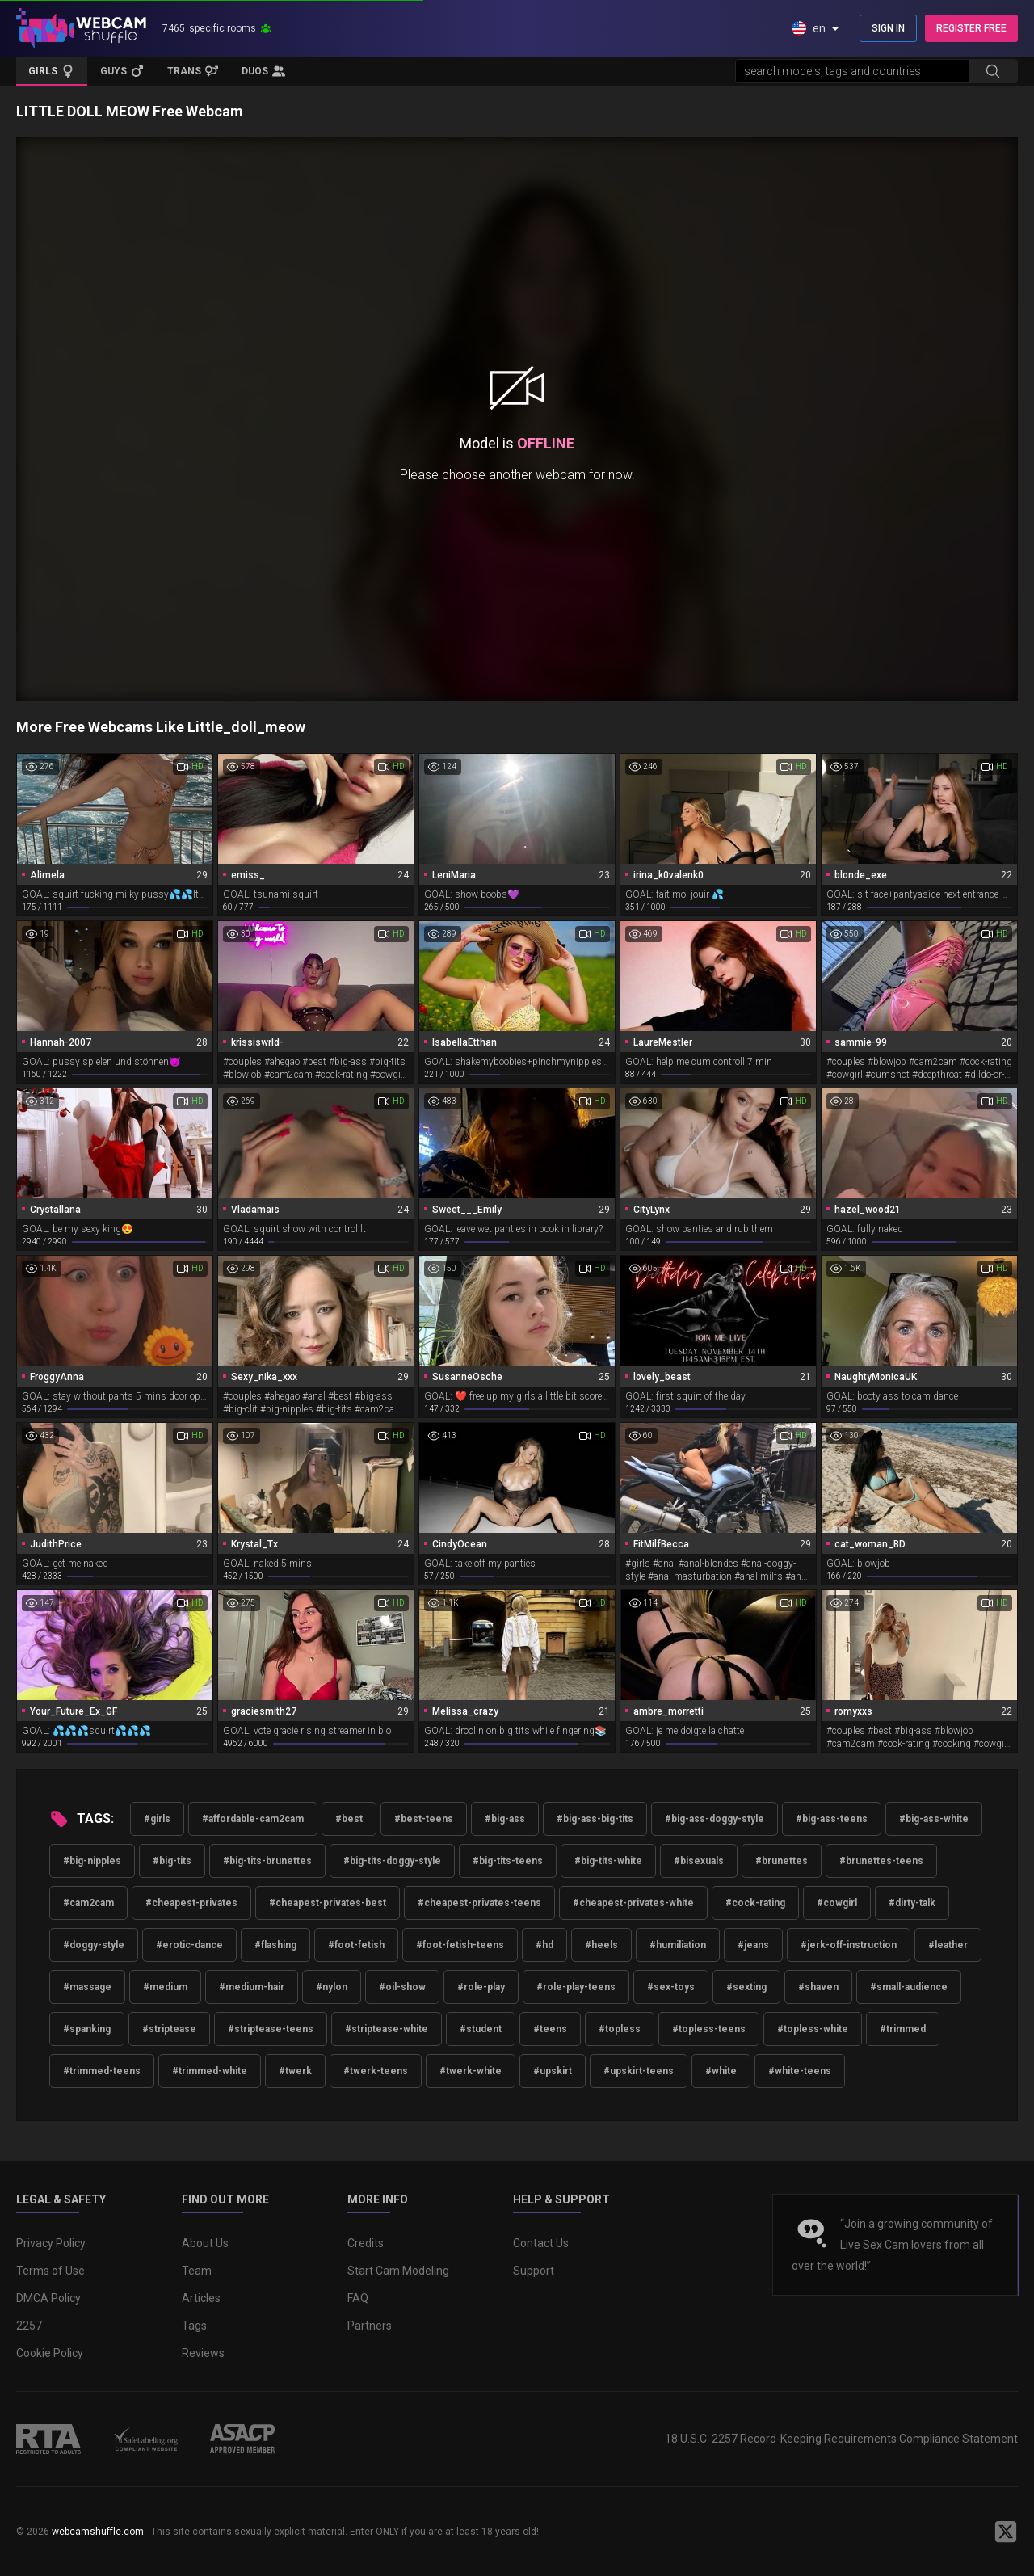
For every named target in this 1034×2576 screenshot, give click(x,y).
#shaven (818, 1987)
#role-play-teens (576, 1987)
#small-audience (909, 1987)
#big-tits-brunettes (267, 1861)
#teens (550, 2029)
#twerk (295, 2071)
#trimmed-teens (102, 2071)
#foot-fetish (356, 1945)
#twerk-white (470, 2071)
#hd (544, 1945)
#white (721, 2071)
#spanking (87, 2029)
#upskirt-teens (638, 2071)
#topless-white (812, 2029)
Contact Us (541, 2243)
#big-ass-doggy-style (714, 1819)
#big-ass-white (934, 1819)
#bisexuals (699, 1861)
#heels (601, 1945)
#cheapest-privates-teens (479, 1903)
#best (349, 1819)
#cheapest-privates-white (633, 1903)
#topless (620, 2029)
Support (533, 2270)
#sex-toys (671, 1987)
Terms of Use (50, 2270)
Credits (365, 2243)
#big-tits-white (608, 1861)
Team (197, 2270)
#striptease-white (386, 2029)
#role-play (481, 1987)
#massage (87, 1987)
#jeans (753, 1945)
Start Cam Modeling (398, 2270)
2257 (29, 2325)
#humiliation (677, 1945)
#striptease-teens (270, 2029)
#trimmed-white (209, 2071)
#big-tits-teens (508, 1861)
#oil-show (402, 1987)
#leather (948, 1945)
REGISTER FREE (971, 28)
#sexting (746, 1987)
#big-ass (505, 1819)
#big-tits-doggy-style (392, 1861)
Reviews (203, 2353)
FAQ (357, 2298)
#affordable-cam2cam (253, 1819)
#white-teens (799, 2071)
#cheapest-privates (191, 1903)
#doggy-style (93, 1945)
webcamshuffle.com (98, 2531)
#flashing (275, 1945)
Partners (369, 2325)
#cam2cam (88, 1903)
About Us (205, 2243)
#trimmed (903, 2029)
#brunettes (781, 1861)
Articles (201, 2298)
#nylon (331, 1987)
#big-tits (172, 1861)
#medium (165, 1987)
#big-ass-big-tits (595, 1819)
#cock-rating (755, 1903)
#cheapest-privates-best (327, 1903)
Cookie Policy (49, 2353)
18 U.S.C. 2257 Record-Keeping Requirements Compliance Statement (841, 2438)
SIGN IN (888, 28)
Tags (194, 2325)
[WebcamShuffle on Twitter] (1006, 2531)
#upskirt (552, 2071)
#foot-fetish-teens (460, 1945)
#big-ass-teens (832, 1819)
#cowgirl (837, 1903)
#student (481, 2029)
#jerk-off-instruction (849, 1945)
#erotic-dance (189, 1945)
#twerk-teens (375, 2071)
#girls (157, 1819)
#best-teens (423, 1819)
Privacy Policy (51, 2243)
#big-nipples (92, 1861)
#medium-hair (251, 1987)
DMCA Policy (48, 2298)
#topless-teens (709, 2029)
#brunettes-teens (881, 1861)
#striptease (169, 2029)
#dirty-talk (912, 1903)
